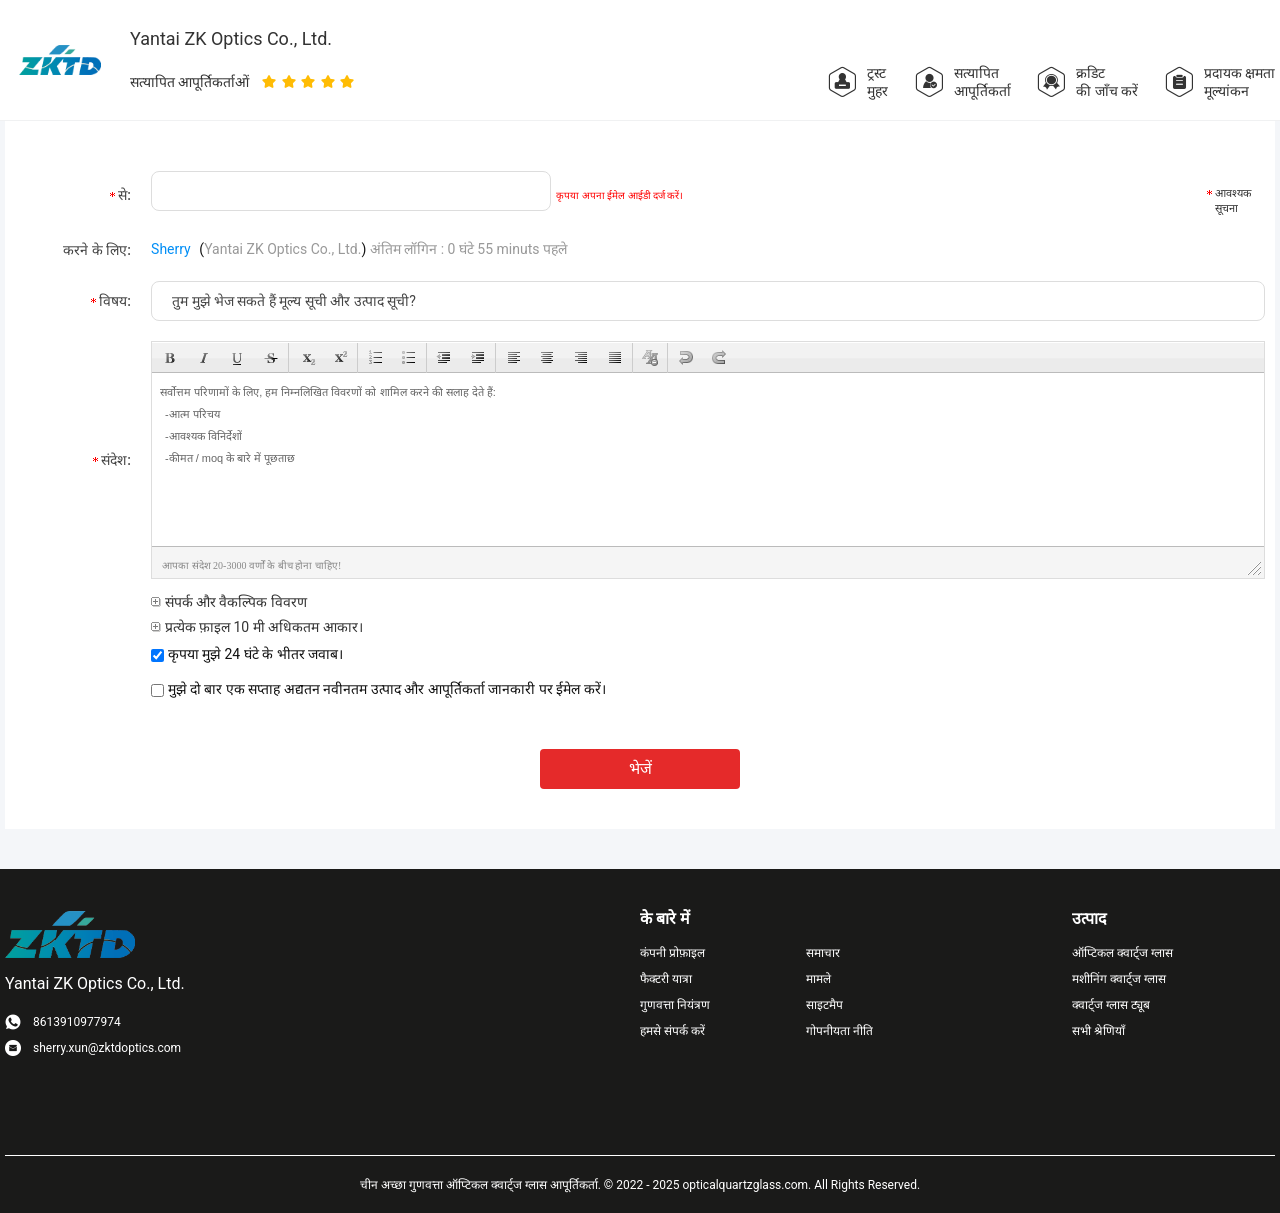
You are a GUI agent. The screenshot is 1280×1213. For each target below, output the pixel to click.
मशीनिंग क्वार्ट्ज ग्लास (1119, 979)
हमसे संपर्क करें (672, 1031)
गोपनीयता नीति (839, 1031)
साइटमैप (824, 1005)
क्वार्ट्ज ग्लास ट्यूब (1111, 1005)
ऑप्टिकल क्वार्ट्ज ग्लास (1122, 953)
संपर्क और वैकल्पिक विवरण (229, 602)
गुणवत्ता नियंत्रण (675, 1005)
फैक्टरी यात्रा (666, 979)
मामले (818, 979)
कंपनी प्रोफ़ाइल (672, 953)
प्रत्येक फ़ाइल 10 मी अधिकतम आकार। (257, 627)
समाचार (823, 953)
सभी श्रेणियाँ (1098, 1031)
